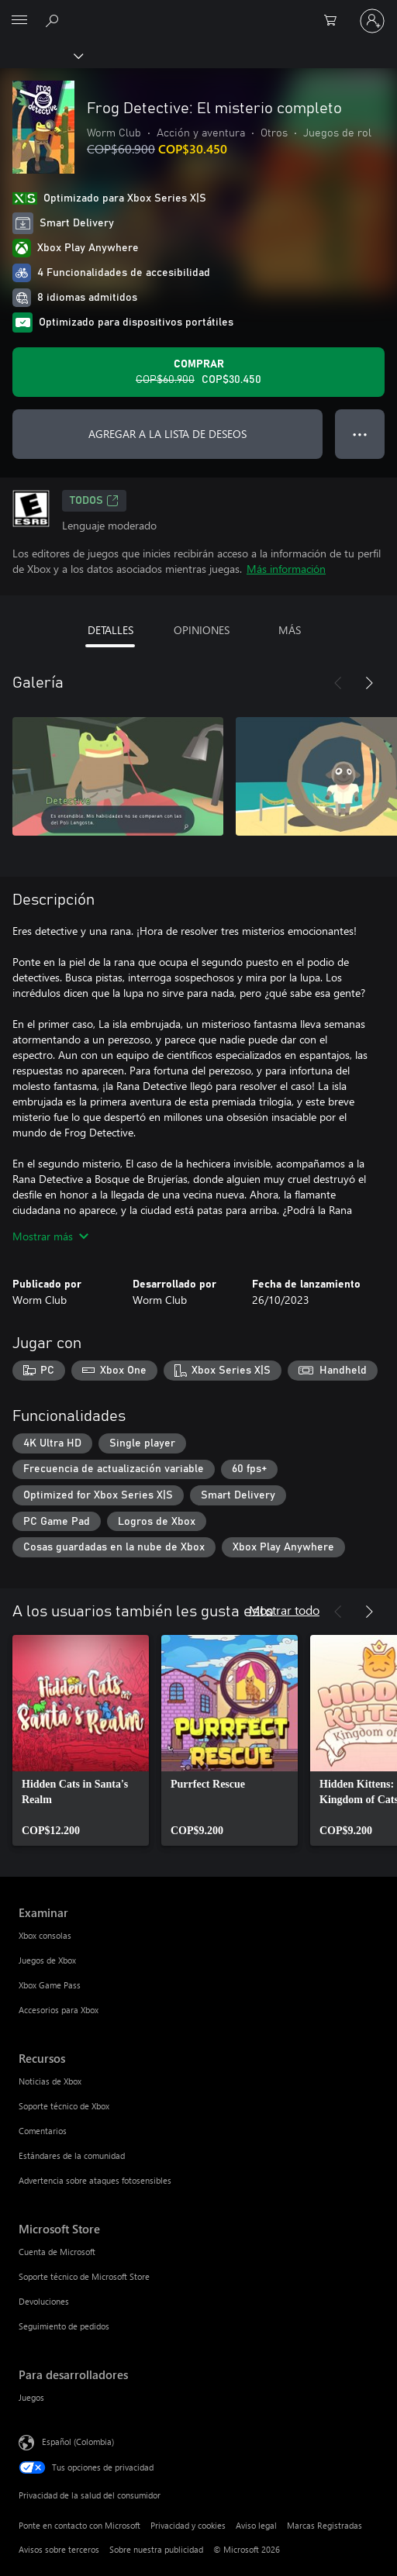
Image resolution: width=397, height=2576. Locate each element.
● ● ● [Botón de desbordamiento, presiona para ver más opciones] (360, 433)
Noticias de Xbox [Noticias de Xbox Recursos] (50, 2081)
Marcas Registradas (324, 2525)
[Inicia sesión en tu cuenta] (372, 21)
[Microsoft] (198, 11)
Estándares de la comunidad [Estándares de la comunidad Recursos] (72, 2155)
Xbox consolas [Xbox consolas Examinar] (45, 1935)
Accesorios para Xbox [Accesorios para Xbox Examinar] (58, 2010)
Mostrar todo (284, 1610)
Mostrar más (50, 1236)
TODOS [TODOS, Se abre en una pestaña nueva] (94, 501)
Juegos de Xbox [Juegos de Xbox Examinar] (47, 1960)
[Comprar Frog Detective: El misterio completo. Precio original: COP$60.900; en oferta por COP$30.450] (198, 372)
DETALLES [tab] (110, 629)
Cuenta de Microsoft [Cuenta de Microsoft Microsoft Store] (57, 2252)
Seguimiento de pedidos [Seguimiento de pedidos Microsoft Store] (64, 2326)
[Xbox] (41, 55)
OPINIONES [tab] (202, 629)
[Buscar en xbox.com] (54, 20)
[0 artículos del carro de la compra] (335, 21)
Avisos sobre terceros (59, 2549)
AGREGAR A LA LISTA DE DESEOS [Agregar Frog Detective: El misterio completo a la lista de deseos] (167, 433)
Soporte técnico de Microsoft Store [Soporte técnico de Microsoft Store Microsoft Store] (84, 2276)
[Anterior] (338, 683)
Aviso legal (256, 2525)
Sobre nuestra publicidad (156, 2549)
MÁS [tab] (289, 629)
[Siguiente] (369, 683)
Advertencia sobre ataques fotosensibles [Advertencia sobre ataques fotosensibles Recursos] (95, 2180)
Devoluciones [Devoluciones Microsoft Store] (44, 2301)
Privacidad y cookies (188, 2525)
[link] (80, 1740)
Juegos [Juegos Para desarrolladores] (31, 2397)
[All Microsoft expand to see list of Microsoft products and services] (19, 21)
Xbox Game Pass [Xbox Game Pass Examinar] (50, 1985)
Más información (286, 568)
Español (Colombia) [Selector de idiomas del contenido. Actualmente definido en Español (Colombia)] (78, 2441)
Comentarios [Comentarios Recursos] (43, 2131)
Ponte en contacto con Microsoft (79, 2525)
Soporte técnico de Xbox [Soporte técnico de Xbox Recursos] (64, 2106)
